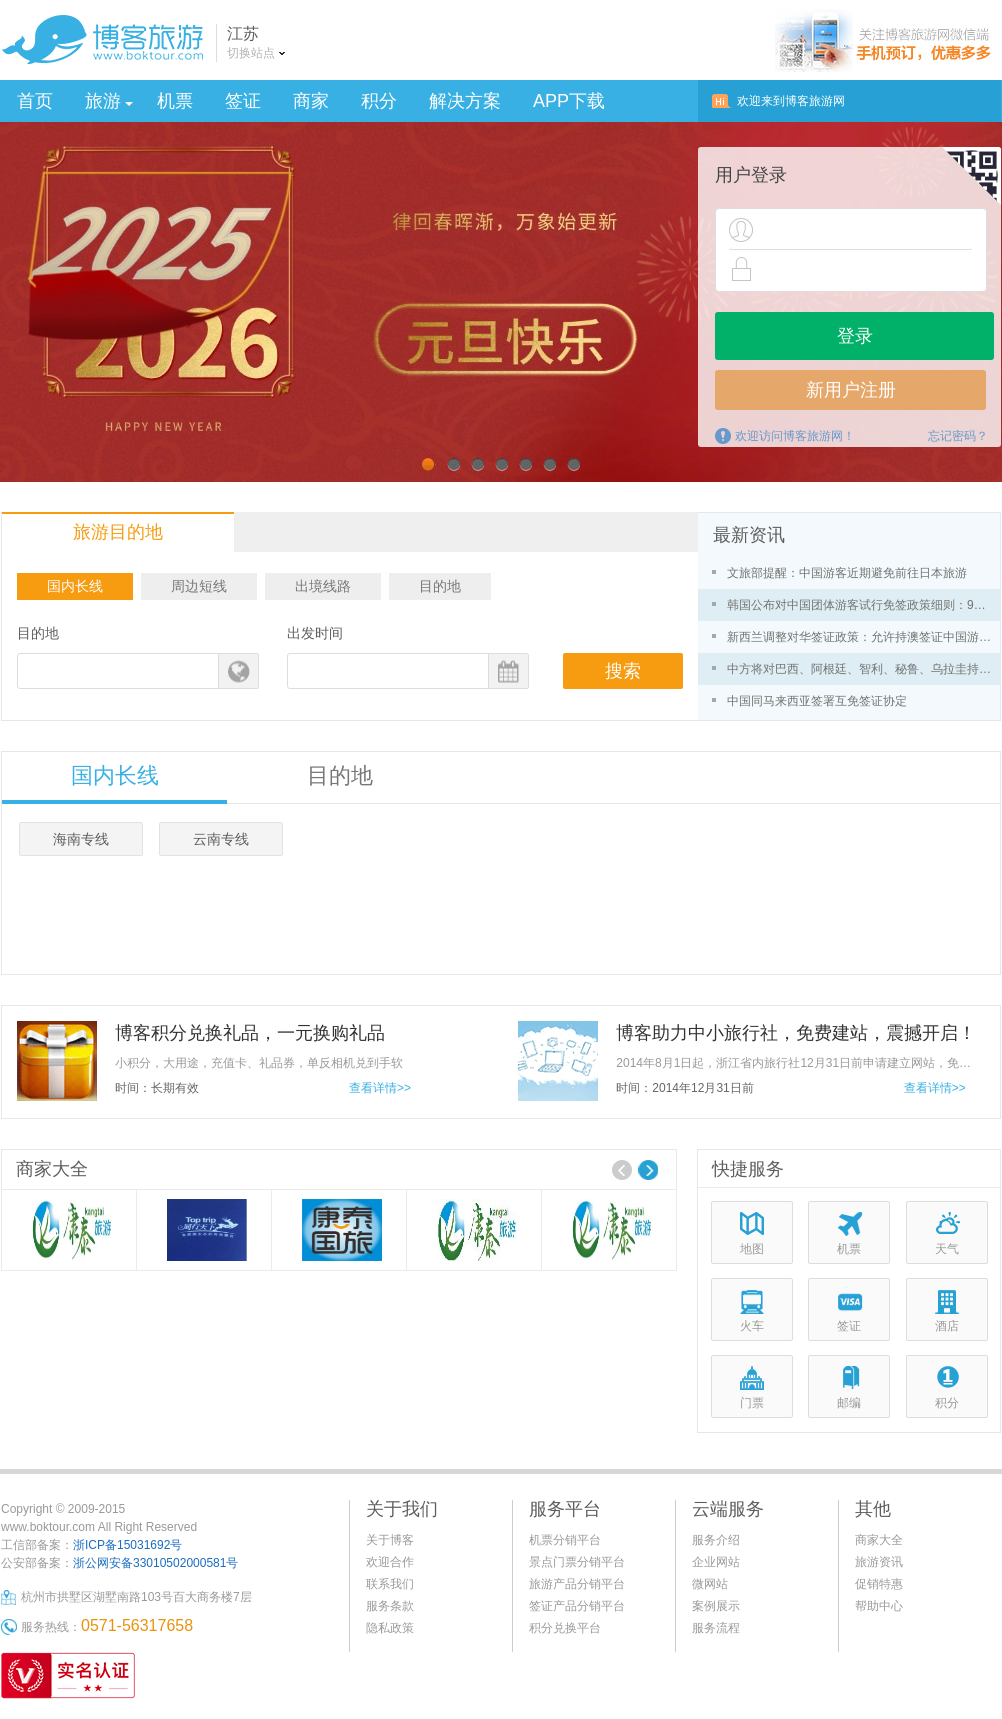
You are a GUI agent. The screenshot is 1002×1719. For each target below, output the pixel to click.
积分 (379, 101)
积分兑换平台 (565, 1628)
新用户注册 (851, 390)
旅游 (109, 101)
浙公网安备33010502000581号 (155, 1563)
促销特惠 (879, 1584)
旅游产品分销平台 (577, 1584)
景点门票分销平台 (577, 1562)
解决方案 (465, 101)
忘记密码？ (958, 436)
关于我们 (402, 1509)
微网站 (710, 1584)
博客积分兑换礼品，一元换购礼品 (250, 1033)
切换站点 (251, 53)
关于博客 (390, 1540)
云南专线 (221, 839)
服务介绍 (716, 1540)
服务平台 (565, 1509)
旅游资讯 (879, 1562)
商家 (311, 101)
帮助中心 (879, 1606)
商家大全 (879, 1540)
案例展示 (716, 1606)
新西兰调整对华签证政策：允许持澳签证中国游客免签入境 (862, 637)
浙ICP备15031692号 (127, 1545)
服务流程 (716, 1628)
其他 (873, 1509)
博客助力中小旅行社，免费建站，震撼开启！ (796, 1033)
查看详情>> (380, 1088)
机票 (175, 101)
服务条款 (390, 1606)
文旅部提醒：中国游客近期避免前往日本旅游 (847, 573)
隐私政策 (390, 1628)
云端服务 (728, 1509)
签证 (243, 101)
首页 (35, 101)
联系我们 (390, 1584)
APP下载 (569, 101)
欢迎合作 (390, 1562)
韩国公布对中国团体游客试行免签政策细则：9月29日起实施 (862, 605)
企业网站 (716, 1562)
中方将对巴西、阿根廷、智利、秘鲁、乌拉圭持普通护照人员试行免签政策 (862, 669)
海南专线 (81, 839)
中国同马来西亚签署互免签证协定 (817, 701)
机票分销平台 (565, 1540)
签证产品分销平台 (577, 1606)
